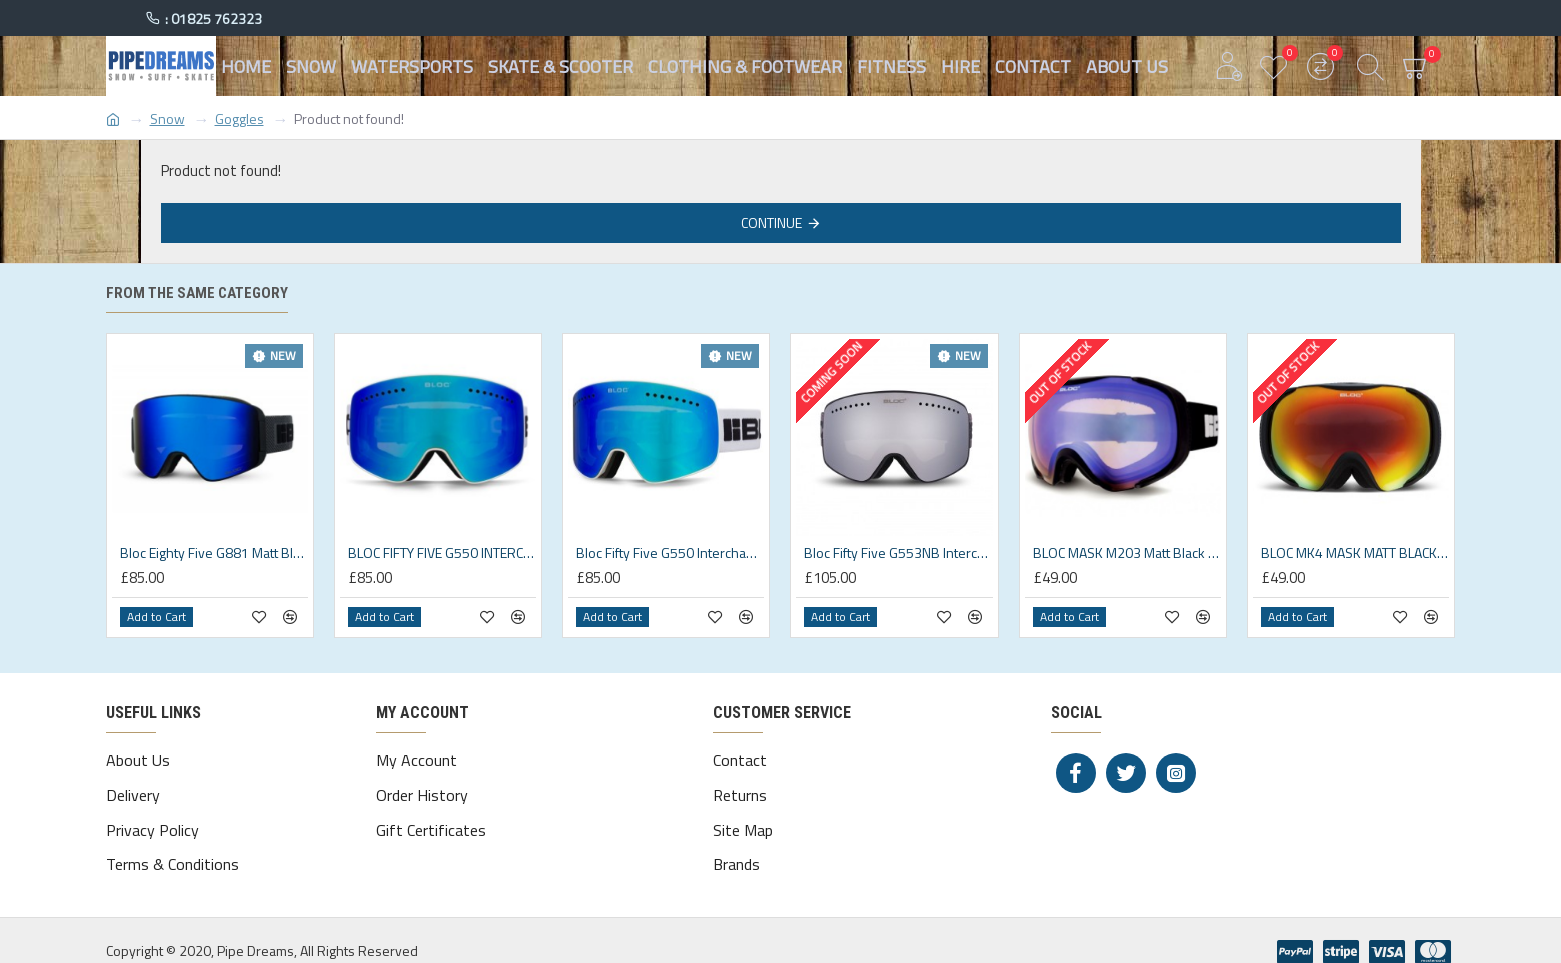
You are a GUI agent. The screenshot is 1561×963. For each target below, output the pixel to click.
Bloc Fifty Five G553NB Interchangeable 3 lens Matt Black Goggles (898, 553)
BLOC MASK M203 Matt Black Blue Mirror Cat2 (1127, 553)
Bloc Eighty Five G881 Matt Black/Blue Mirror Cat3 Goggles (214, 553)
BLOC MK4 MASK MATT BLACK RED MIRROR (1355, 553)
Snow (167, 118)
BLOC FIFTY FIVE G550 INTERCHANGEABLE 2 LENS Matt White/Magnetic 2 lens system (442, 553)
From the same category (197, 293)
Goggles (239, 118)
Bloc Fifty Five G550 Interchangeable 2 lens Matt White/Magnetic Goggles (670, 553)
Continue (771, 222)
